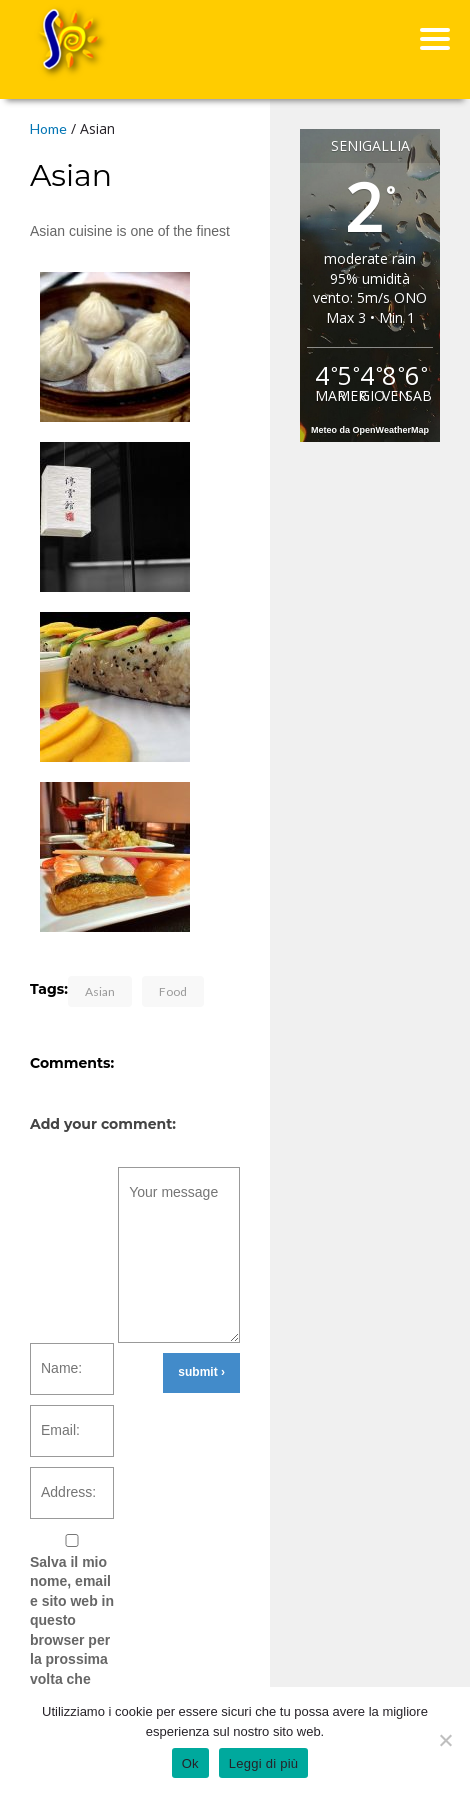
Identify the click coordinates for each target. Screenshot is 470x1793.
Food (173, 991)
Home (48, 128)
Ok (190, 1763)
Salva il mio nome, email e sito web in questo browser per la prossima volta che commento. (72, 1630)
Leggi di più (264, 1763)
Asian (100, 991)
